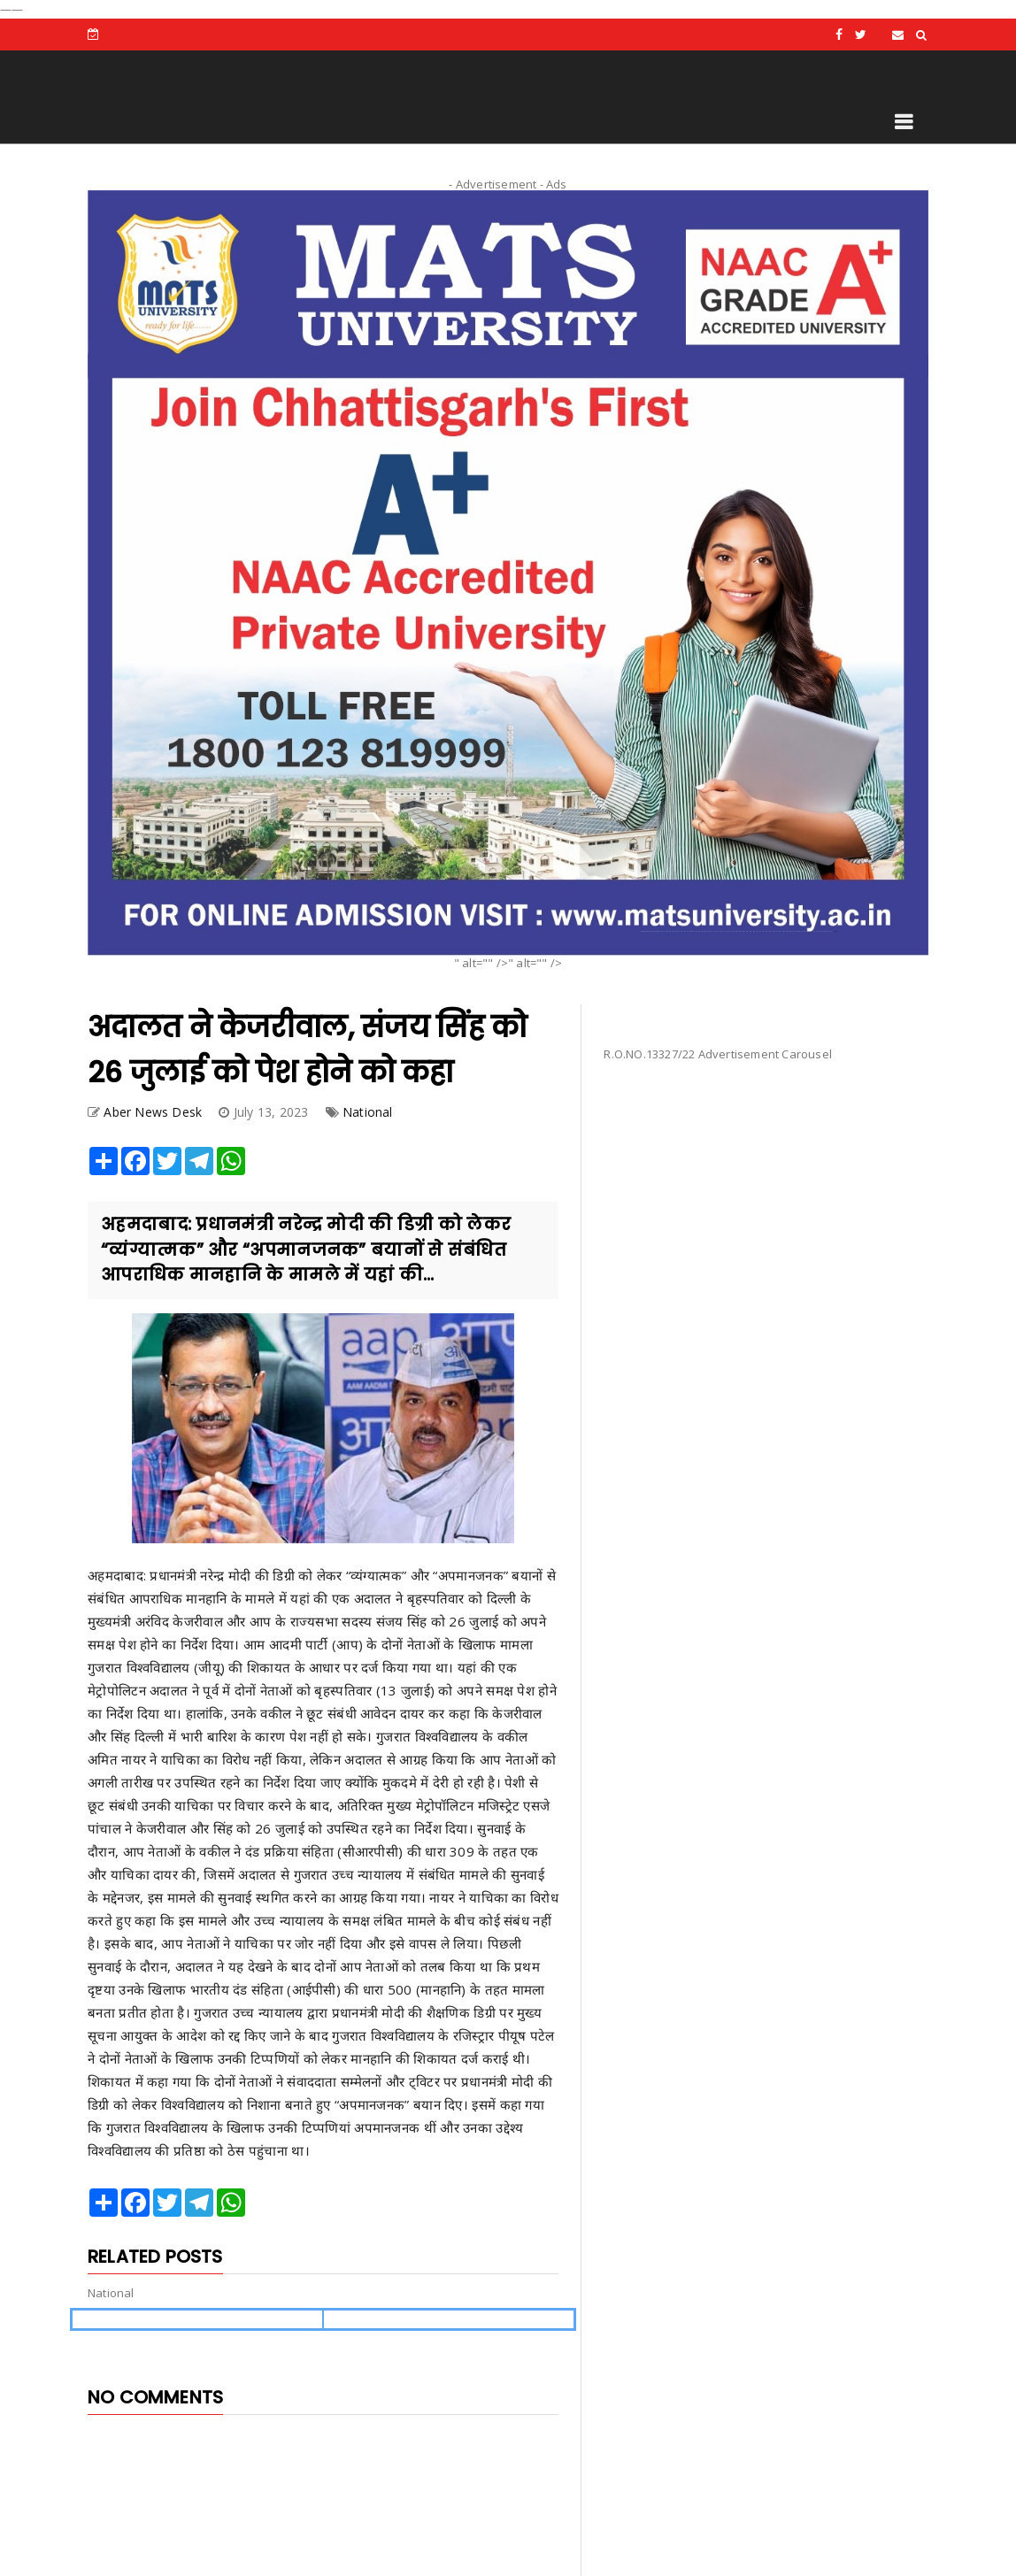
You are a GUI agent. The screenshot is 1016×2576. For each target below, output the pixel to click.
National (368, 1111)
